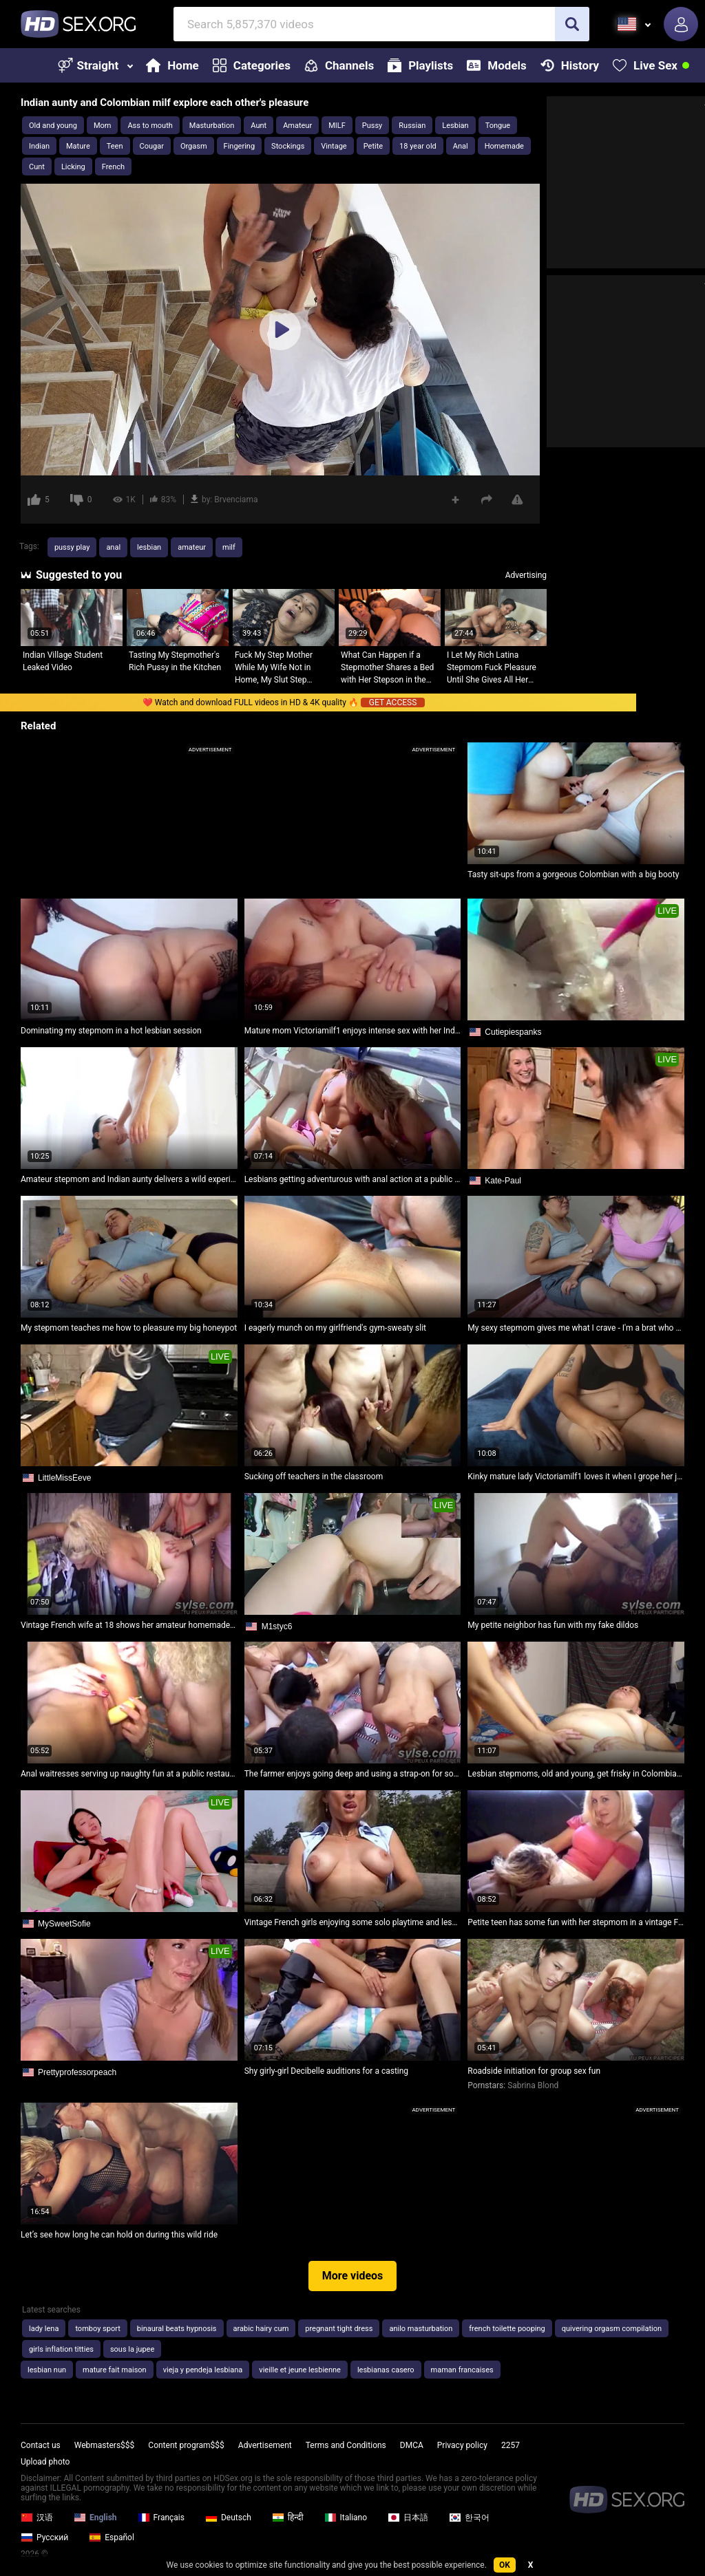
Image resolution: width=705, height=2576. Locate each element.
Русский (44, 2537)
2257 (510, 2445)
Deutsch (228, 2517)
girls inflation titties (61, 2349)
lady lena (44, 2328)
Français (161, 2517)
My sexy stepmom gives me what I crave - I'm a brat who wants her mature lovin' (575, 1328)
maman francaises (462, 2369)
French (113, 166)
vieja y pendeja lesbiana (203, 2369)
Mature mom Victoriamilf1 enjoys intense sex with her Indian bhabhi (352, 1030)
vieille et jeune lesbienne (300, 2369)
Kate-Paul (503, 1180)
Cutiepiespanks (513, 1032)
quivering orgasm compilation (612, 2328)
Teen (115, 146)
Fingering (239, 146)
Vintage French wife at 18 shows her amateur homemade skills (129, 1625)
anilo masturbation (420, 2328)
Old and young (53, 125)
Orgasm (193, 146)
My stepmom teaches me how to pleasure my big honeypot (129, 1328)
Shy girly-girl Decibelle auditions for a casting (326, 2071)
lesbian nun (47, 2369)
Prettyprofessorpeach (77, 2072)
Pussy (372, 125)
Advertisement (265, 2445)
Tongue (497, 125)
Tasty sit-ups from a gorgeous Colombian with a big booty (573, 874)
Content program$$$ (186, 2445)
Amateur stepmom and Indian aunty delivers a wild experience (129, 1179)
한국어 (469, 2517)
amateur (192, 547)
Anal (460, 146)
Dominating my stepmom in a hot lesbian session (111, 1030)
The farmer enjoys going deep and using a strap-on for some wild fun (352, 1774)
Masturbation (211, 125)
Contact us (41, 2445)
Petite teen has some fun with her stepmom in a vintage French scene (575, 1922)
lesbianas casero (385, 2369)
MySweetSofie (64, 1924)
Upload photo (45, 2462)
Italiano (346, 2517)
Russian (412, 125)
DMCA (411, 2445)
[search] (572, 24)
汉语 (37, 2517)
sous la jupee (132, 2349)
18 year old (417, 146)
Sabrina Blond (532, 2085)
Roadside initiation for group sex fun (533, 2071)
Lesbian (455, 125)
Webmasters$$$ (104, 2445)
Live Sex (645, 65)
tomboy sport (97, 2328)
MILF (337, 125)
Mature (78, 146)
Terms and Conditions (346, 2445)
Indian (39, 146)
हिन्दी (288, 2517)
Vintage (333, 146)
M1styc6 (277, 1626)
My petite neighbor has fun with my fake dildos (552, 1625)
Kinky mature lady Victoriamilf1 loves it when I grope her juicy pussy (575, 1476)
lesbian (149, 547)
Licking (73, 166)
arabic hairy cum (261, 2328)
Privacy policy (462, 2445)
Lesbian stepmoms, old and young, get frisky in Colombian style (575, 1774)
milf (228, 547)
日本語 (408, 2517)
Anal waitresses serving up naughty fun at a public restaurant (129, 1774)
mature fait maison (115, 2369)
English (95, 2517)
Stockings (287, 146)
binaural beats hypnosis (177, 2328)
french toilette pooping (507, 2328)
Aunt (258, 125)
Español (111, 2537)
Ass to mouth (149, 125)
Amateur (297, 125)
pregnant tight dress (338, 2328)
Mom (103, 125)
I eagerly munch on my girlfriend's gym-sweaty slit (335, 1328)
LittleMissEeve (64, 1478)
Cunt (37, 166)
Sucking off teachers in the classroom (313, 1476)
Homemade (504, 146)
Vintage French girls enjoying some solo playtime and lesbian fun (352, 1922)
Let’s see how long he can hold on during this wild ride (119, 2235)
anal (113, 547)
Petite (373, 146)
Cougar (152, 146)
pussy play (72, 547)
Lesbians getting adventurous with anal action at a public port (352, 1179)
